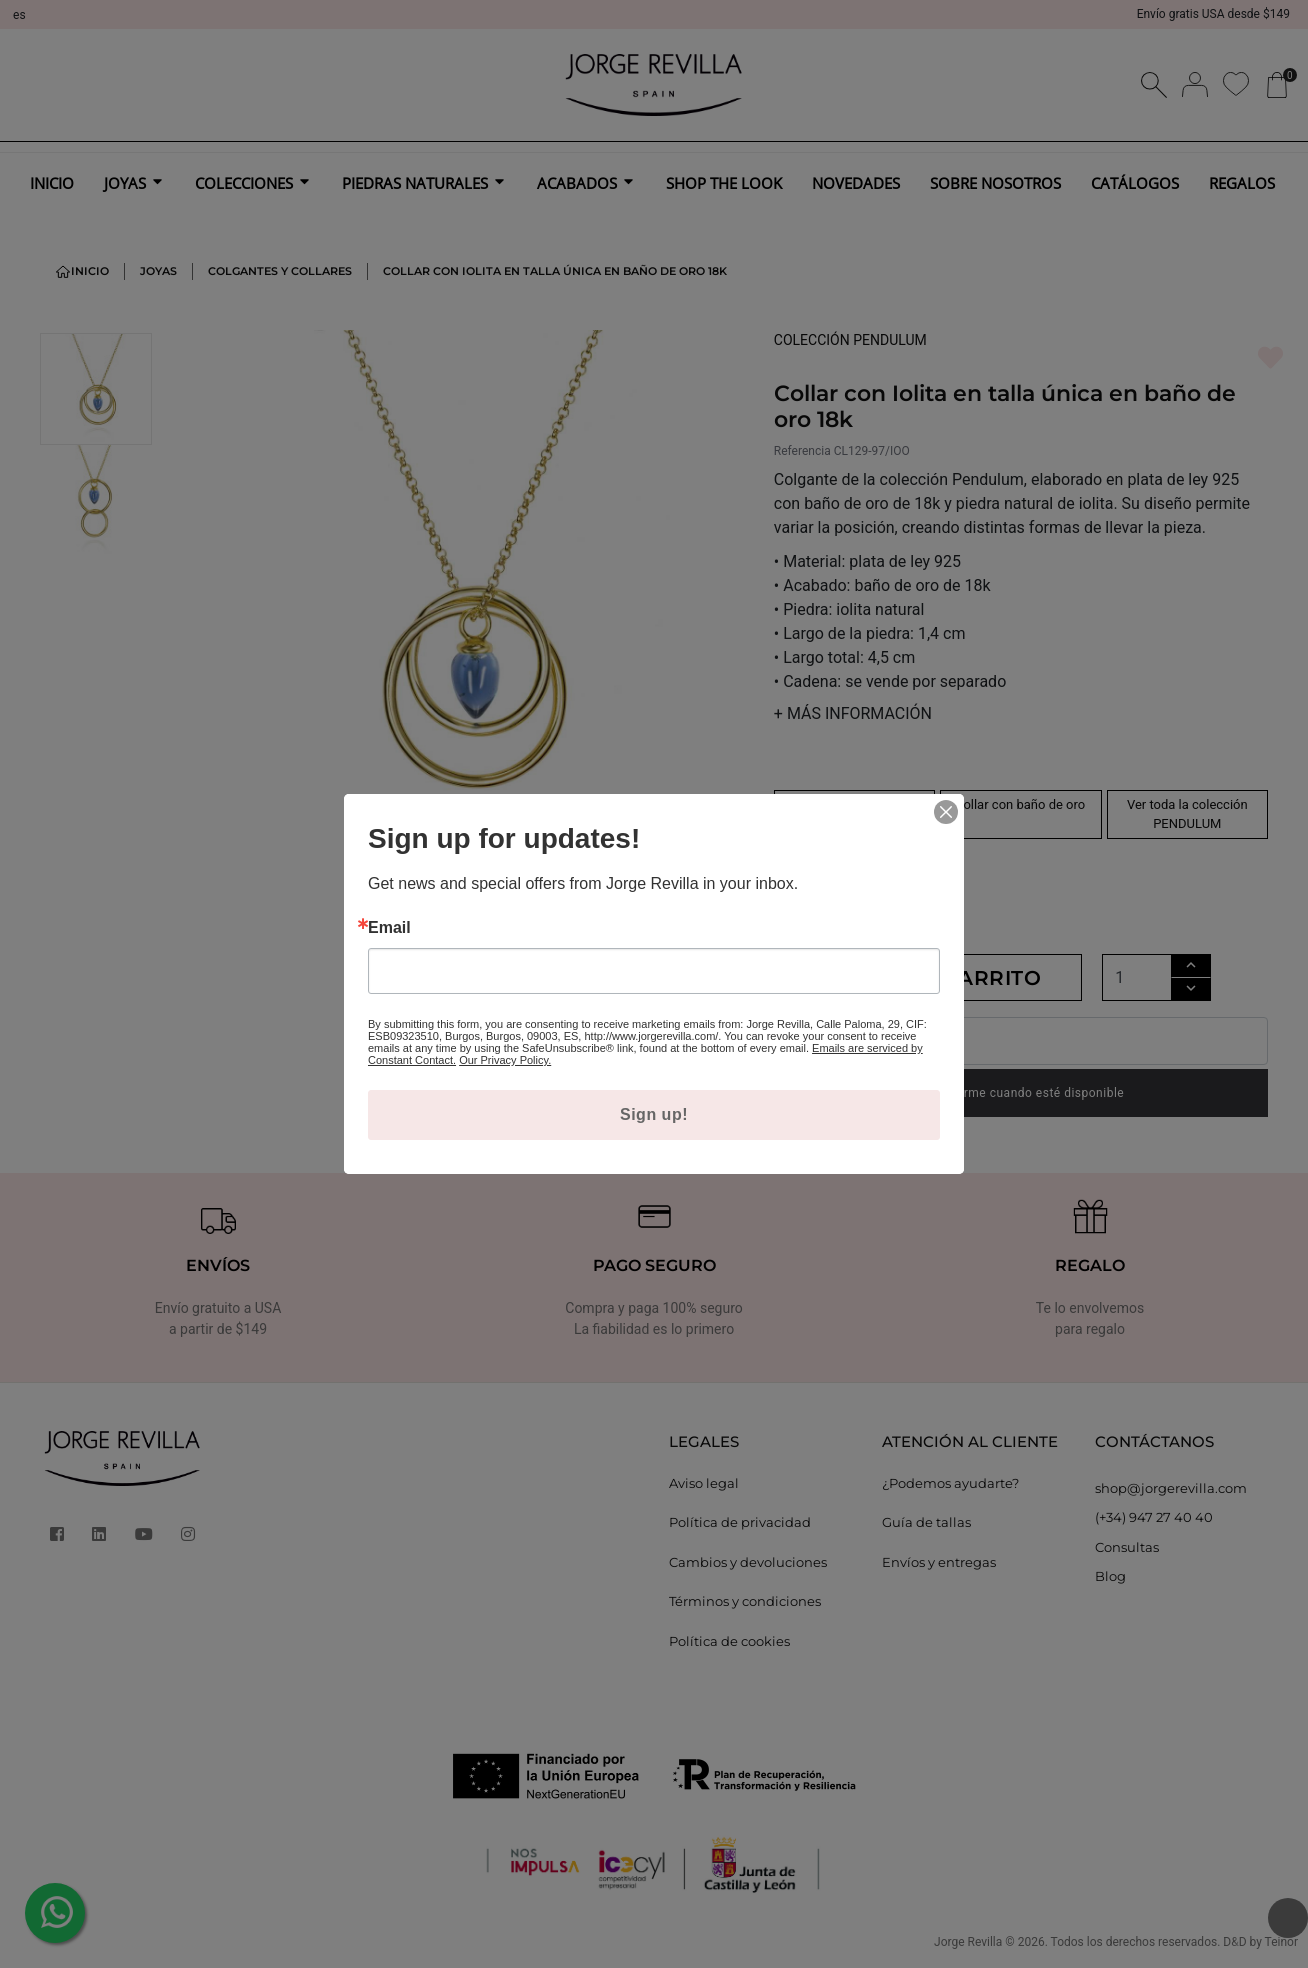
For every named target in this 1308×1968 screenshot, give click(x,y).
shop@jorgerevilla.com (1171, 1488)
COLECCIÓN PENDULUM (850, 340)
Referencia (802, 451)
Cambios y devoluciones (748, 1562)
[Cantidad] (1137, 977)
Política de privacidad (740, 1522)
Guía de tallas (926, 1522)
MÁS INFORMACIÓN (853, 713)
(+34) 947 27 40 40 (1154, 1517)
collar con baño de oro (1021, 804)
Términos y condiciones (745, 1601)
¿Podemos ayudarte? (950, 1483)
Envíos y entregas (939, 1562)
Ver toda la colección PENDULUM (1187, 814)
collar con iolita (854, 858)
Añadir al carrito (928, 978)
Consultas (1127, 1547)
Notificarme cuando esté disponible (1021, 1093)
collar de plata (855, 804)
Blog (1110, 1576)
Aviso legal (704, 1483)
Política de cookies (729, 1641)
